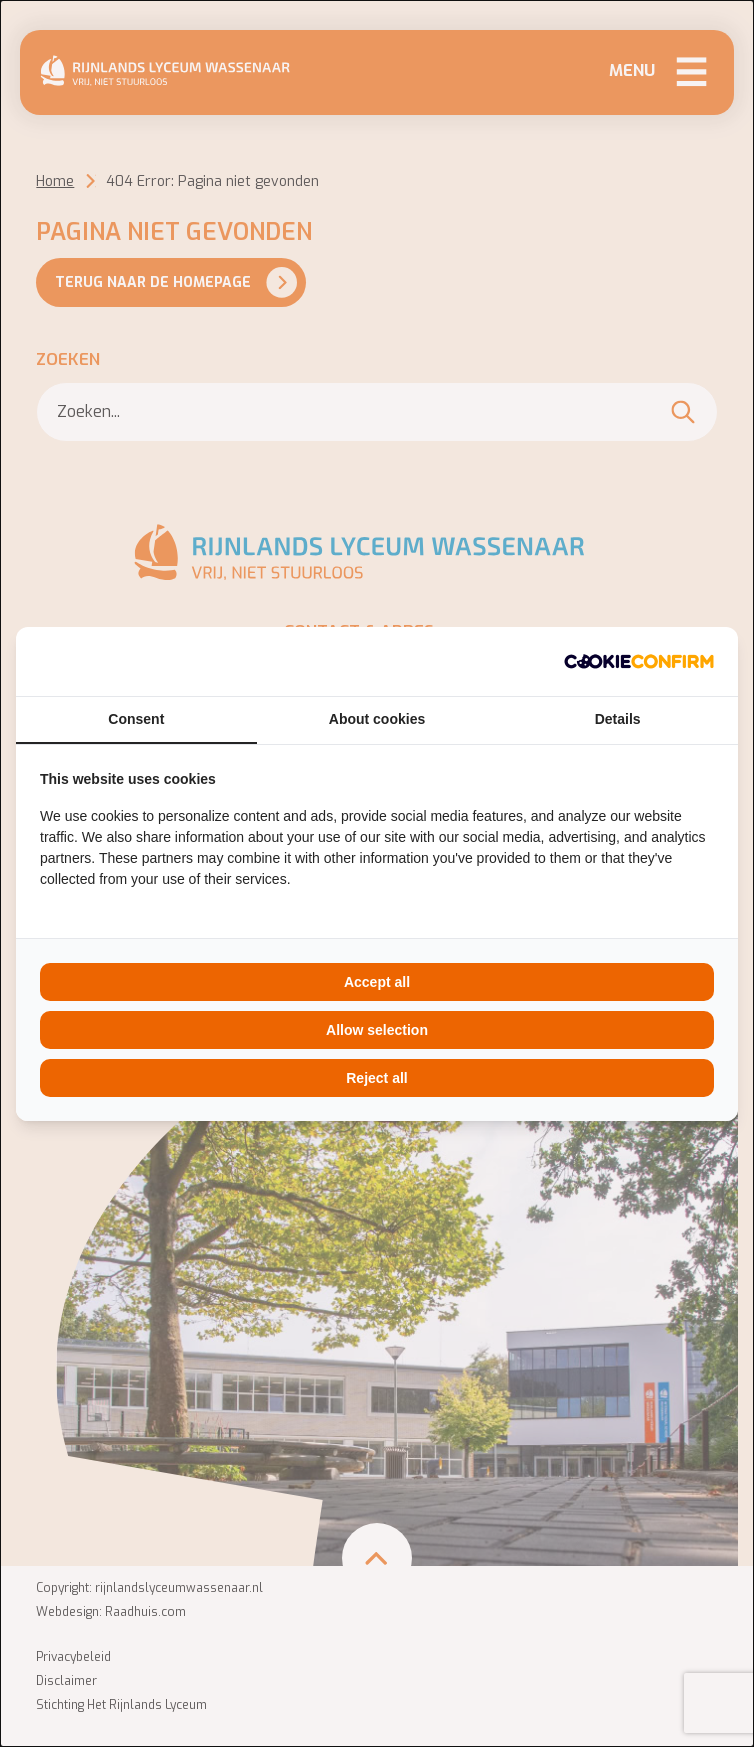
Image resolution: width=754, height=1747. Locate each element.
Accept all (377, 982)
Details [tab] (618, 719)
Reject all (376, 1078)
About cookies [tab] (377, 719)
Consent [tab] (136, 719)
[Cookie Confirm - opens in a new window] (639, 661)
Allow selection (377, 1030)
